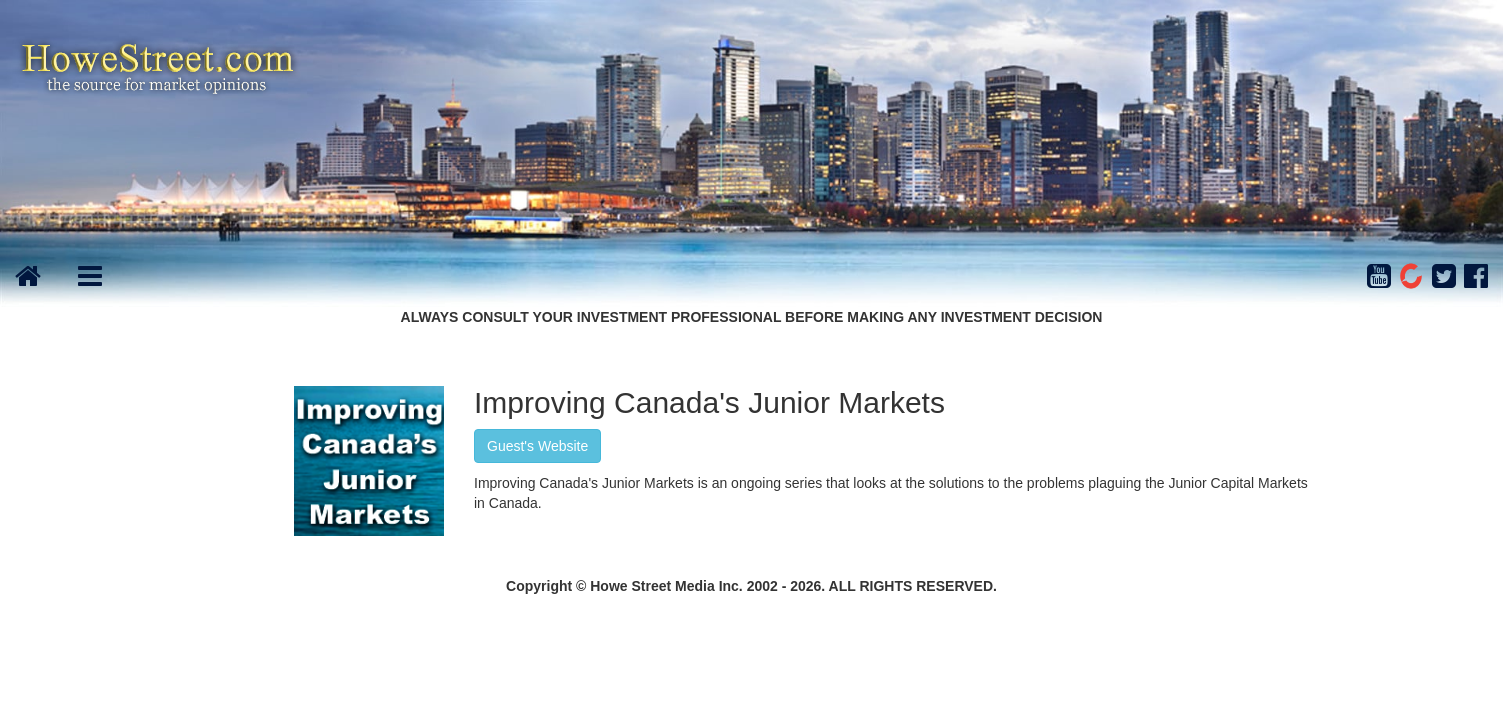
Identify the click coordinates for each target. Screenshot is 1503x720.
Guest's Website (537, 446)
